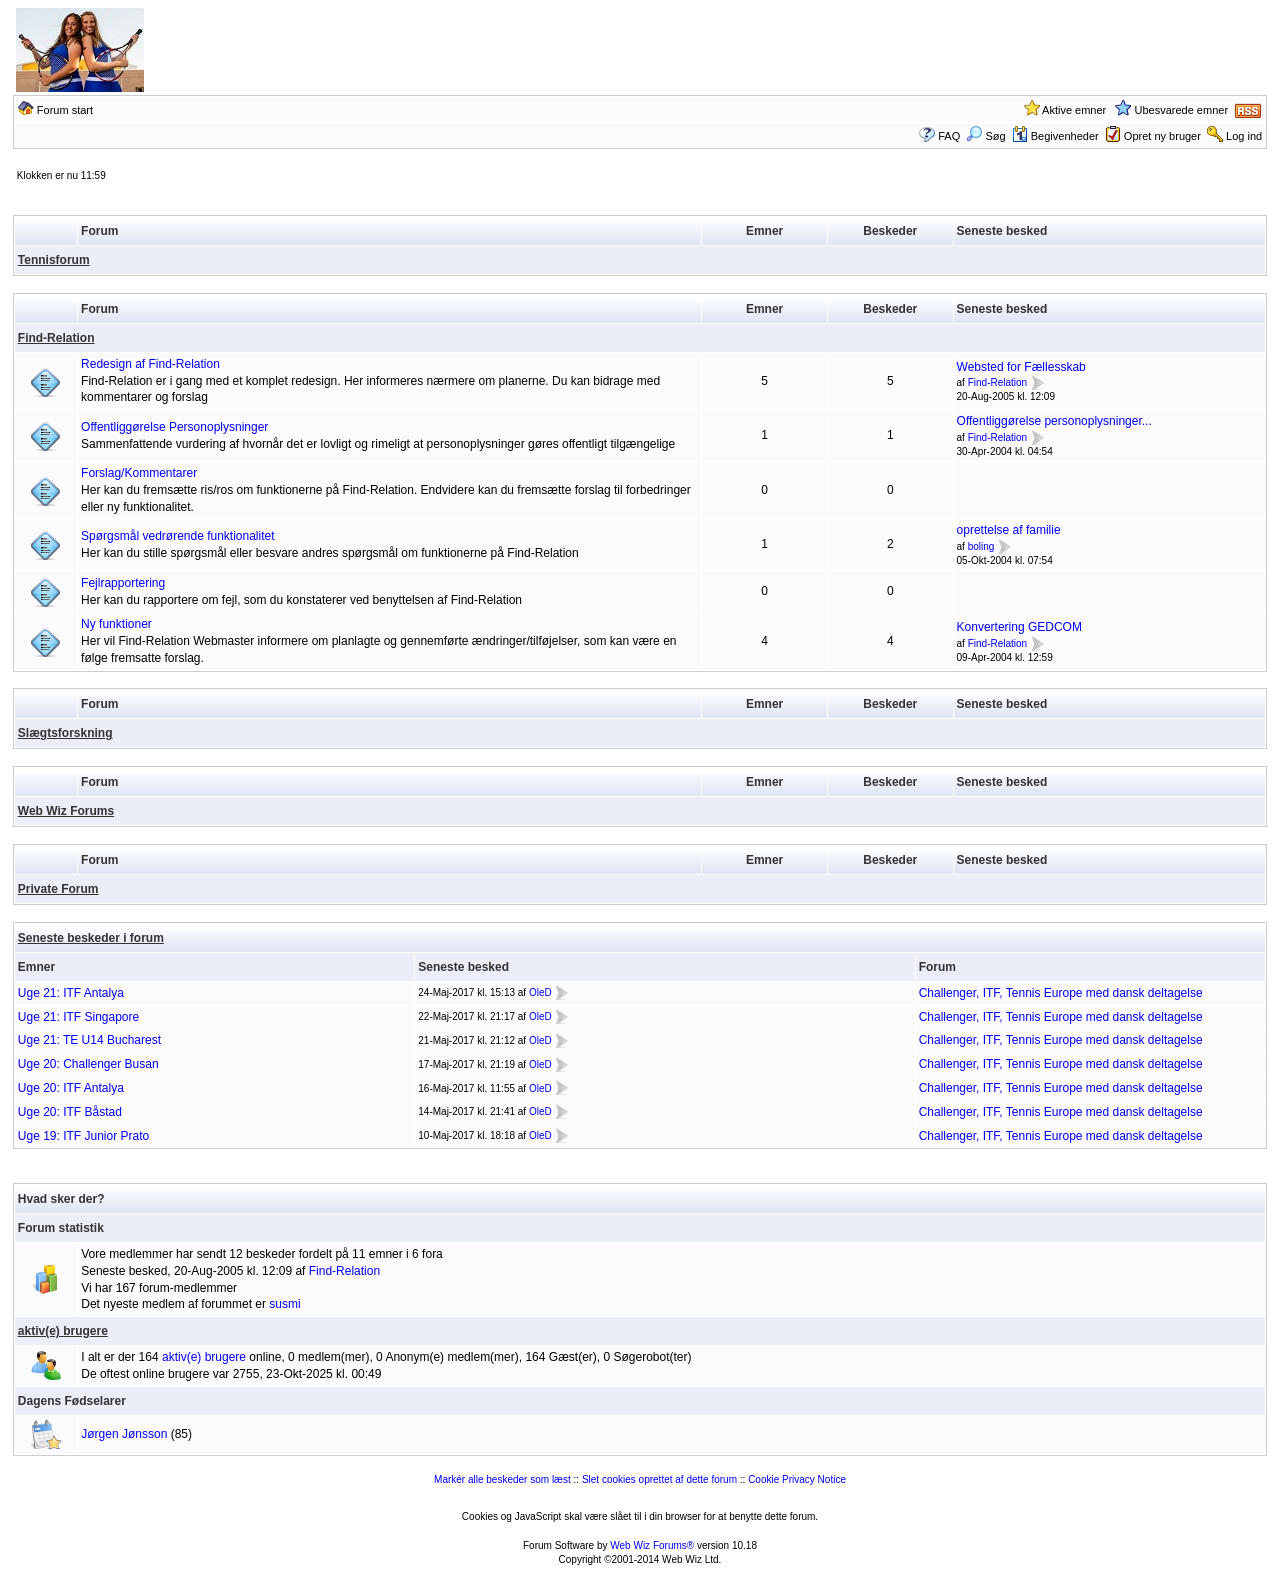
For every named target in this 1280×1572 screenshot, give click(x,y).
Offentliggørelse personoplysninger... (1054, 421)
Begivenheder (1055, 136)
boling (981, 546)
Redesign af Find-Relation (150, 364)
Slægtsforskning (65, 733)
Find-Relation (56, 338)
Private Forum (58, 889)
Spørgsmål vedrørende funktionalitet (177, 536)
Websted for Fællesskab (1021, 367)
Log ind (1244, 136)
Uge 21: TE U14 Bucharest (89, 1040)
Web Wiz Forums (66, 811)
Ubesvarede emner (1182, 110)
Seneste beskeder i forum (91, 938)
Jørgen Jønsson (124, 1434)
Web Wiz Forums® (652, 1545)
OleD (540, 992)
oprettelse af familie (1009, 530)
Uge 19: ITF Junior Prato (83, 1136)
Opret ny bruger (1162, 136)
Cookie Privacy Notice (797, 1479)
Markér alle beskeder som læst (502, 1479)
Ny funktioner (116, 624)
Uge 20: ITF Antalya (71, 1088)
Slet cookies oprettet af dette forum (659, 1479)
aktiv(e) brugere (63, 1331)
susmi (284, 1304)
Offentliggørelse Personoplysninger (174, 427)
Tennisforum (54, 260)
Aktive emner (1074, 110)
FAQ (949, 136)
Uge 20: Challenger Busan (88, 1064)
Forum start (65, 110)
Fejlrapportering (123, 583)
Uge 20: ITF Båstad (70, 1112)
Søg (985, 136)
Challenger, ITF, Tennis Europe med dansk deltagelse (1061, 993)
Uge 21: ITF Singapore (78, 1017)
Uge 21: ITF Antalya (71, 993)
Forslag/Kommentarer (139, 473)
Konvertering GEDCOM (1019, 627)
